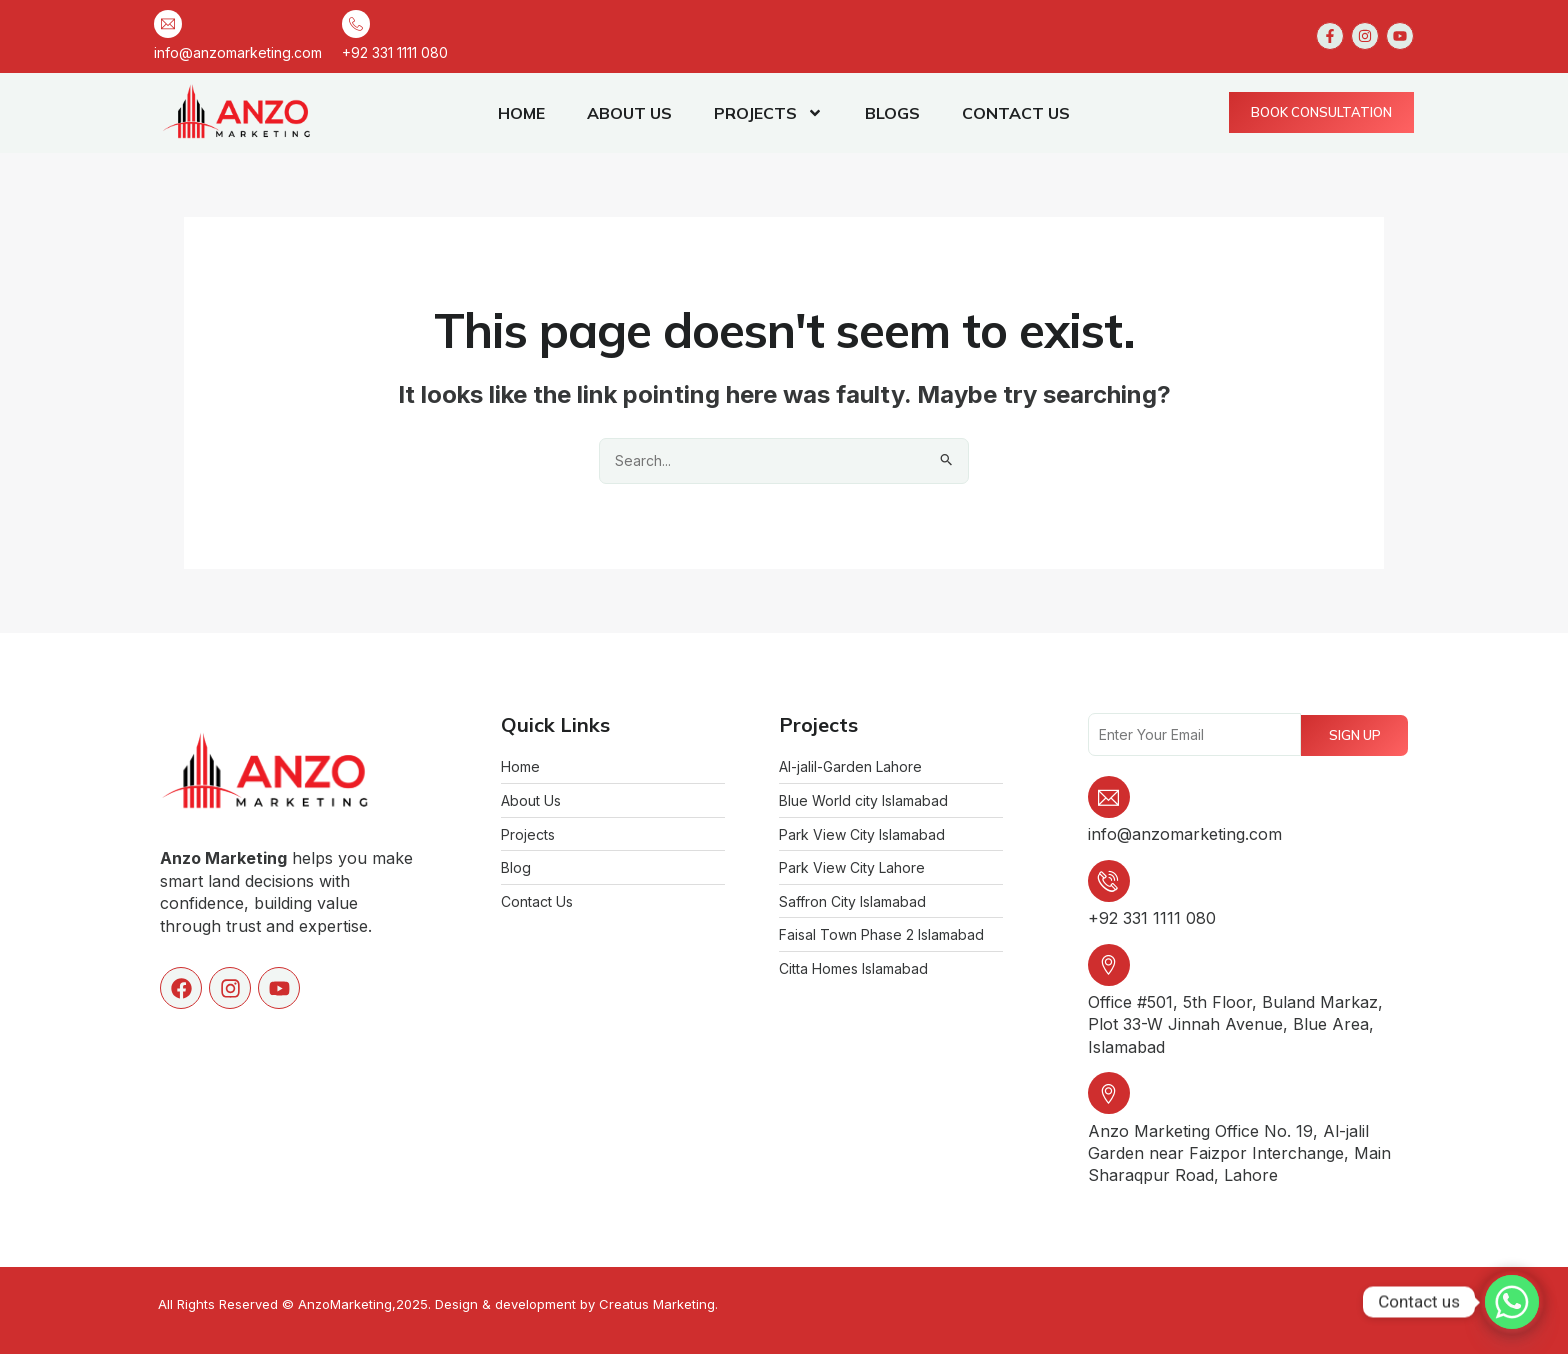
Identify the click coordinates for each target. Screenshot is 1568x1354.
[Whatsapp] (1512, 1302)
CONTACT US (1016, 113)
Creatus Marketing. (658, 1304)
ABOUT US (629, 113)
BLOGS (892, 113)
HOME (521, 113)
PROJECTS (768, 113)
